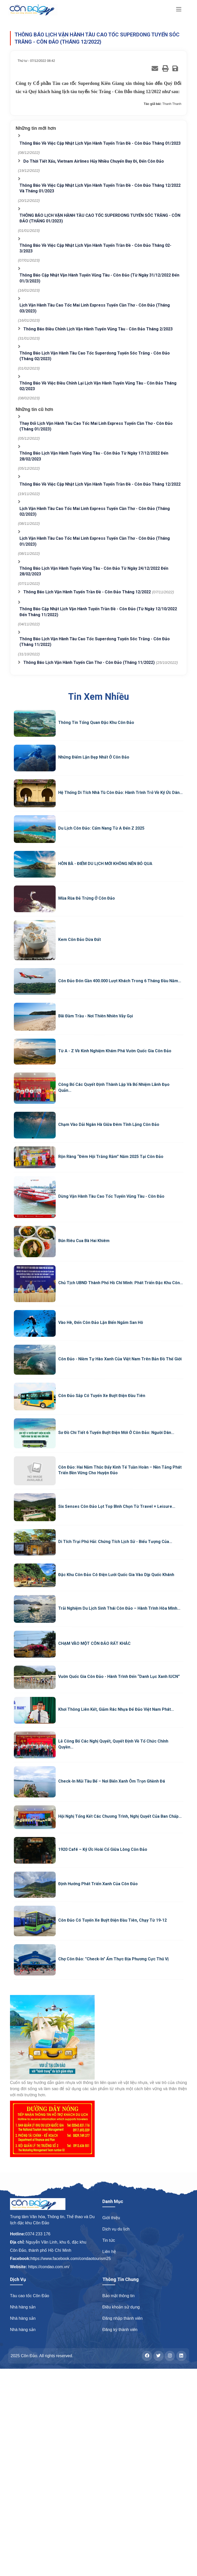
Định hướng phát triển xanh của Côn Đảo (98, 2091)
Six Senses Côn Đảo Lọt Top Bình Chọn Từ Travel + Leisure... (116, 1713)
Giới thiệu (111, 2425)
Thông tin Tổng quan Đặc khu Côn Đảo (96, 929)
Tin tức (108, 2447)
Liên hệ (109, 2459)
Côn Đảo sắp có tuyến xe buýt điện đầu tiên (101, 1602)
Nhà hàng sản (23, 2514)
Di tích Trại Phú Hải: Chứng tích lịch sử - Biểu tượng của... (115, 1748)
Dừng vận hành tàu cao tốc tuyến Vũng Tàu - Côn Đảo (111, 1403)
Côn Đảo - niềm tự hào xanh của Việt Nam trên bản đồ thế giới (120, 1566)
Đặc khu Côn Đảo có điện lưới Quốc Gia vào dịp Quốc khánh (116, 1781)
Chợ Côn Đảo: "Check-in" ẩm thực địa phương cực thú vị (113, 2166)
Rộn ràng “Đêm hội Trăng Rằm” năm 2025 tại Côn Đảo (110, 1363)
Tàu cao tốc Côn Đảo (29, 2503)
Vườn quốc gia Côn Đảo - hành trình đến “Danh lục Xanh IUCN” (119, 1883)
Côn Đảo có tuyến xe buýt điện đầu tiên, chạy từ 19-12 (112, 2127)
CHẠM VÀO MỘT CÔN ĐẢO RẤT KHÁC (94, 1850)
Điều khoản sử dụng (121, 2514)
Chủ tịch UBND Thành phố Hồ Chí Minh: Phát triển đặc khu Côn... (120, 1489)
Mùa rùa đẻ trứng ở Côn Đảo (86, 1105)
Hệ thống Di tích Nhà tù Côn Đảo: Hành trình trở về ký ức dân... (120, 999)
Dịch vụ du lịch (116, 2436)
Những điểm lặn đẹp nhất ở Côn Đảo (93, 964)
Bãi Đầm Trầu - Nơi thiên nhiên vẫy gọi (95, 1223)
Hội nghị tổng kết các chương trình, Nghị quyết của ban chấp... (120, 2023)
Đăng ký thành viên (119, 2537)
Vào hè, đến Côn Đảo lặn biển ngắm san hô (100, 1529)
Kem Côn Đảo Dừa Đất (79, 1146)
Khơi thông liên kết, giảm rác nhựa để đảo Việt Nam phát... (116, 1916)
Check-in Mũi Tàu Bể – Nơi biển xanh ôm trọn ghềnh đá (111, 1988)
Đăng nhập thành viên (122, 2525)
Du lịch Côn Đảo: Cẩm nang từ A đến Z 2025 (101, 1035)
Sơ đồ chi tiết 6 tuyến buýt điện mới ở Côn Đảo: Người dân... (116, 1639)
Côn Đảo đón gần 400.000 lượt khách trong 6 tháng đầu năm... (119, 1187)
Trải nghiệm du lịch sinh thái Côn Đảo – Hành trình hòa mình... (119, 1815)
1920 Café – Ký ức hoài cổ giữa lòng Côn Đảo (102, 2056)
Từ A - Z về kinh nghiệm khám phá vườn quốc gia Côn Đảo (114, 1257)
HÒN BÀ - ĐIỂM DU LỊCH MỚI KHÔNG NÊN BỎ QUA (105, 1070)
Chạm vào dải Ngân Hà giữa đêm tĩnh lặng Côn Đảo (108, 1331)
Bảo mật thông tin (118, 2503)
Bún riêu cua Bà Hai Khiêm (84, 1447)
